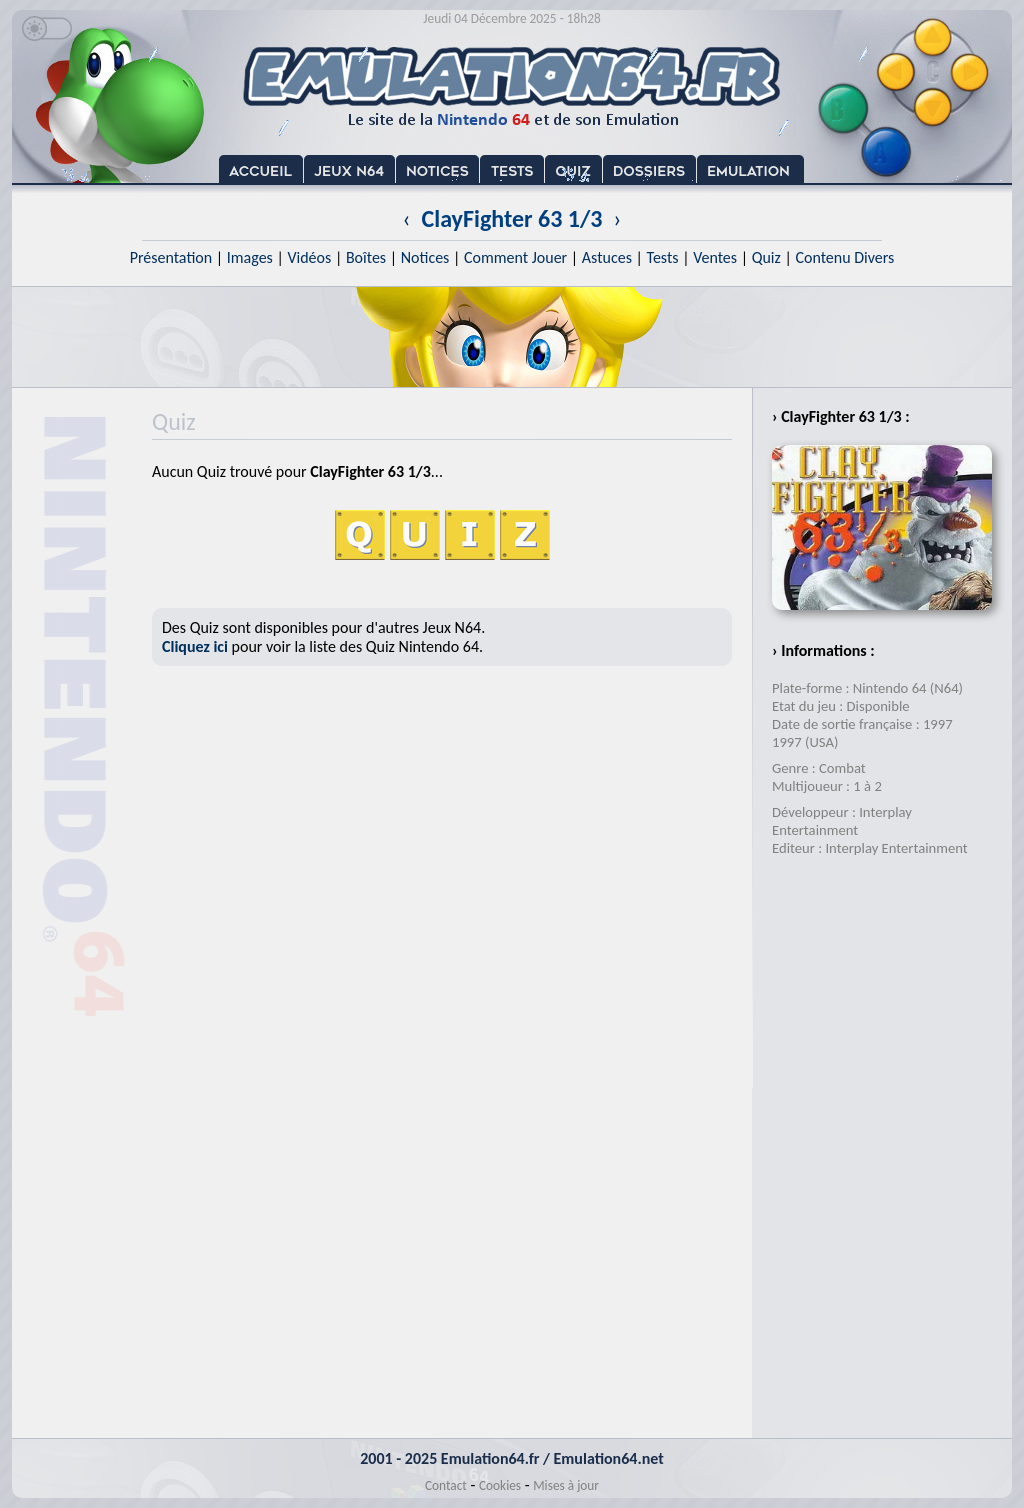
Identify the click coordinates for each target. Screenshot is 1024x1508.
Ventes (715, 257)
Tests (663, 257)
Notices (425, 257)
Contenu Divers (844, 257)
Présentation (171, 257)
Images (250, 257)
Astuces (607, 257)
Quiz (766, 257)
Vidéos (309, 257)
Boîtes (366, 257)
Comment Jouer (515, 257)
